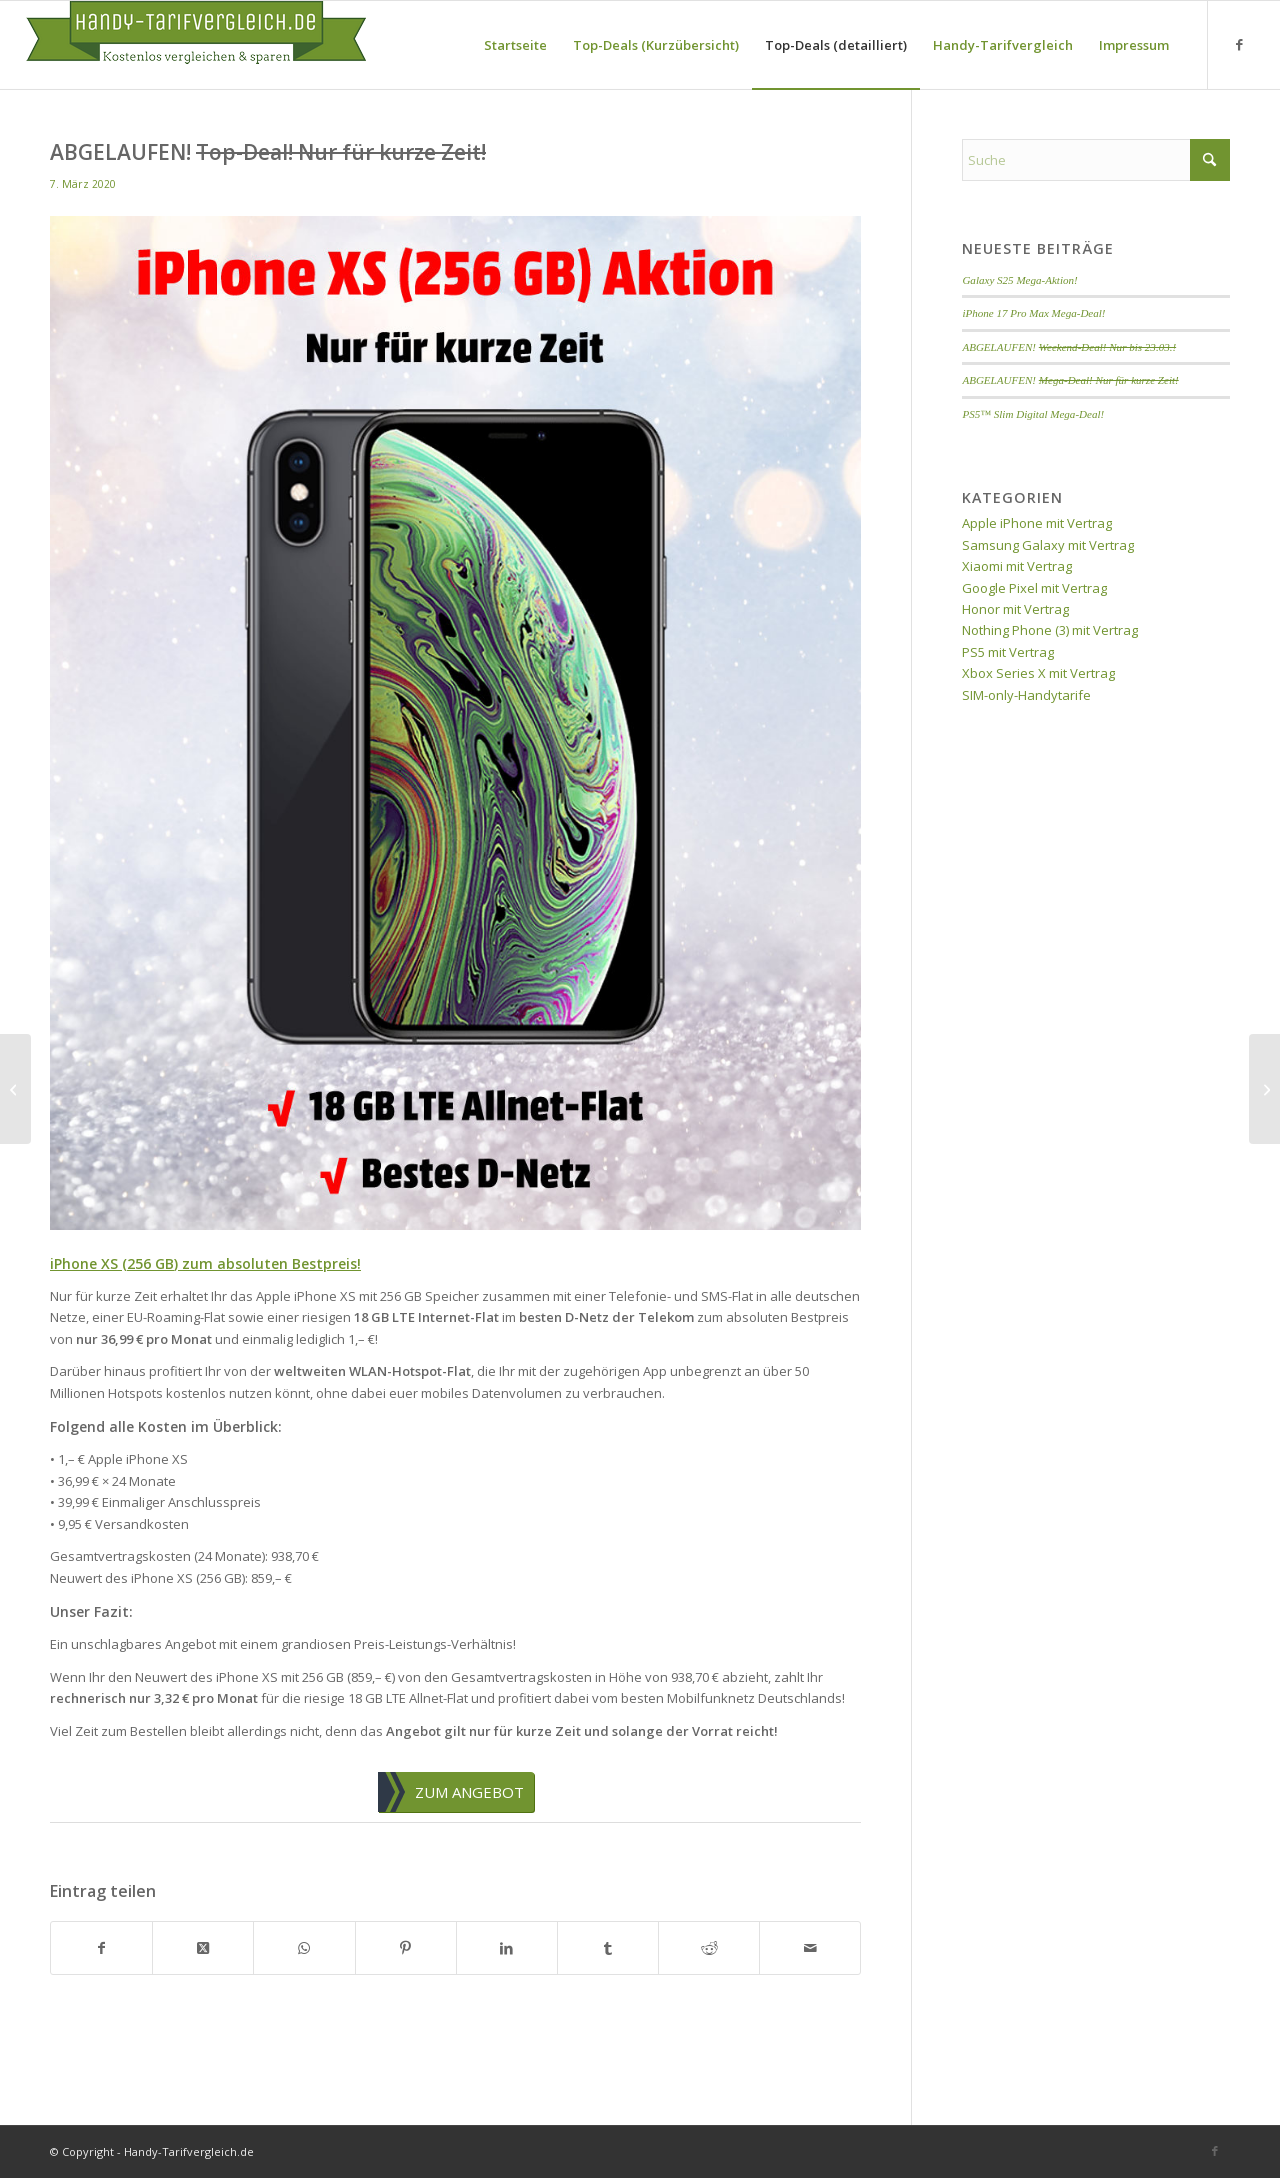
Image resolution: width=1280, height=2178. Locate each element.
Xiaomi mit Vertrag (1017, 566)
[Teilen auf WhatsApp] (304, 1948)
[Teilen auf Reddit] (709, 1948)
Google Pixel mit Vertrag (1034, 588)
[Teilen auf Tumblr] (608, 1948)
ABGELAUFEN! (1069, 347)
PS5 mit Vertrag (1008, 652)
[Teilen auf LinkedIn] (507, 1948)
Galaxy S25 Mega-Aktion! (1019, 280)
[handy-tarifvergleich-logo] (196, 45)
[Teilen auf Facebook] (101, 1948)
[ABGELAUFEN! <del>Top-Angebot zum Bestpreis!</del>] (1264, 1089)
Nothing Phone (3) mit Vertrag (1050, 630)
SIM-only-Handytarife (1026, 695)
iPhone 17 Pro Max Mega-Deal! (1033, 313)
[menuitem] (515, 45)
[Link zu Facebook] (1239, 44)
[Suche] (1096, 160)
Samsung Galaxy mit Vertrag (1048, 545)
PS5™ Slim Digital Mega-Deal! (1033, 414)
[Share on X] (203, 1948)
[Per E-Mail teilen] (810, 1948)
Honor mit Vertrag (1015, 609)
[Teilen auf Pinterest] (406, 1948)
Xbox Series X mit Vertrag (1038, 673)
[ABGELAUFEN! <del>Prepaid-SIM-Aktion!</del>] (15, 1089)
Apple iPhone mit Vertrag (1037, 523)
